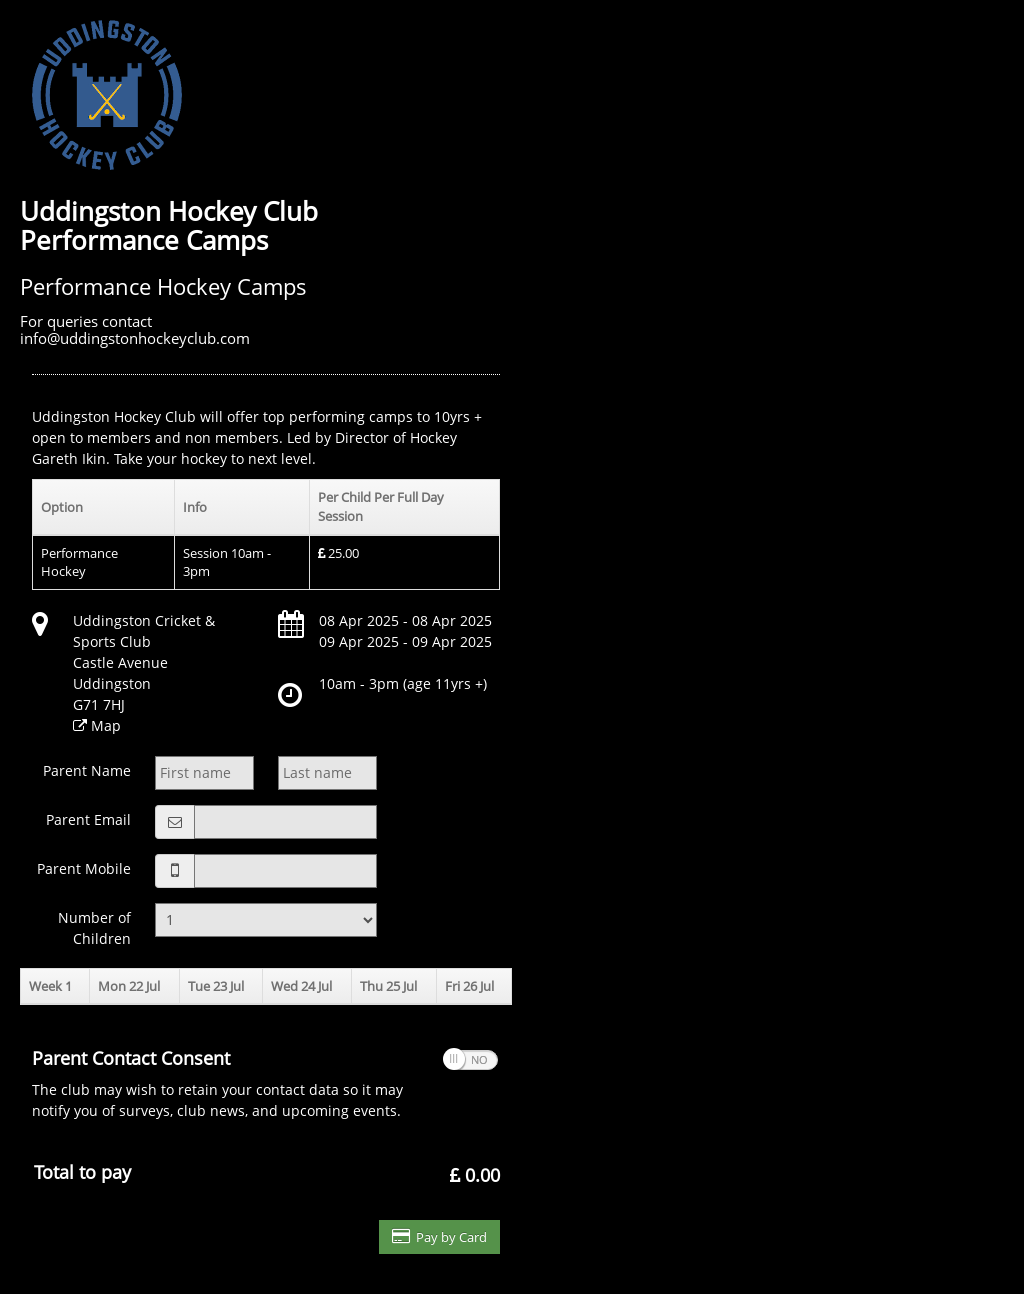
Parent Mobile (84, 868)
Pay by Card (439, 1237)
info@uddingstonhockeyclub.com (135, 338)
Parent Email (88, 819)
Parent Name (87, 770)
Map (106, 725)
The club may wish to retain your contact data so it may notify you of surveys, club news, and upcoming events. (225, 1083)
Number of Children (94, 928)
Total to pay (82, 1172)
